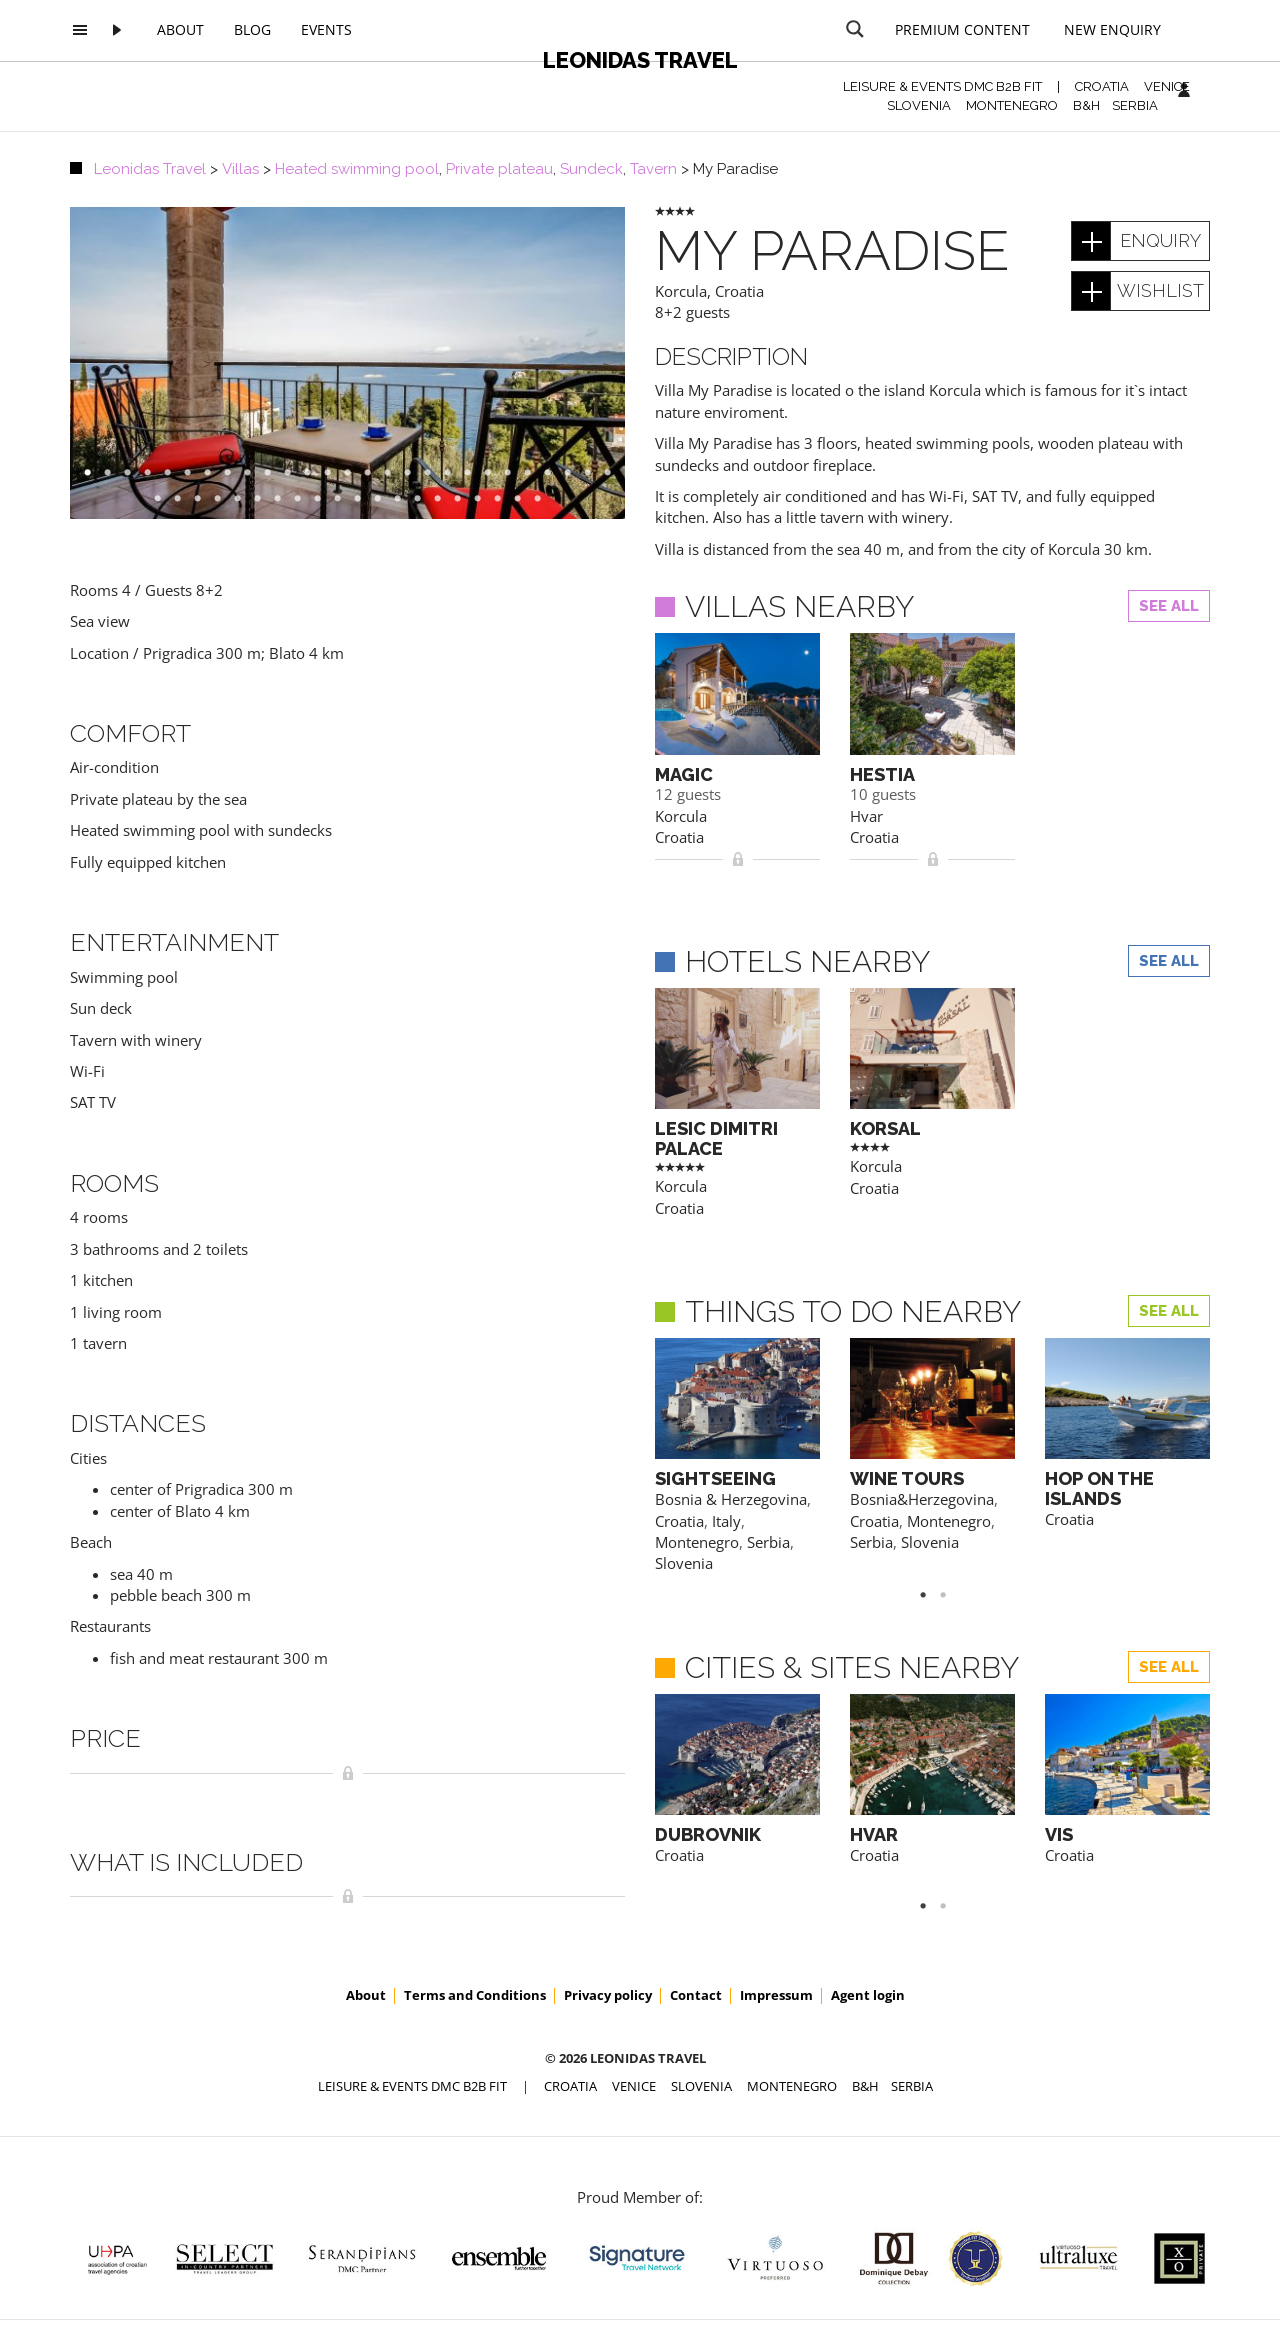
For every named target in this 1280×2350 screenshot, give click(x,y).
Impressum (776, 1995)
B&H (1086, 105)
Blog (252, 29)
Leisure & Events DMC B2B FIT (942, 86)
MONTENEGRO (1012, 105)
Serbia (768, 1542)
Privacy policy (608, 1995)
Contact (696, 1995)
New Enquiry (1112, 29)
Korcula (681, 291)
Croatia (739, 291)
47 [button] (548, 499)
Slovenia (684, 1563)
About (180, 29)
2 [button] (953, 1595)
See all (1169, 606)
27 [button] (618, 473)
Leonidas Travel (640, 60)
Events (326, 29)
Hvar (866, 816)
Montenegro (697, 1542)
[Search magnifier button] (855, 29)
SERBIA (1135, 105)
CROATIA (1102, 86)
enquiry (1160, 240)
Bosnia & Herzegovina (731, 1499)
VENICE (1167, 86)
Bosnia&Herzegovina (922, 1499)
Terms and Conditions (475, 1995)
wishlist (1160, 290)
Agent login (868, 1995)
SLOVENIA (919, 105)
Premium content (962, 29)
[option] (347, 363)
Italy (726, 1521)
